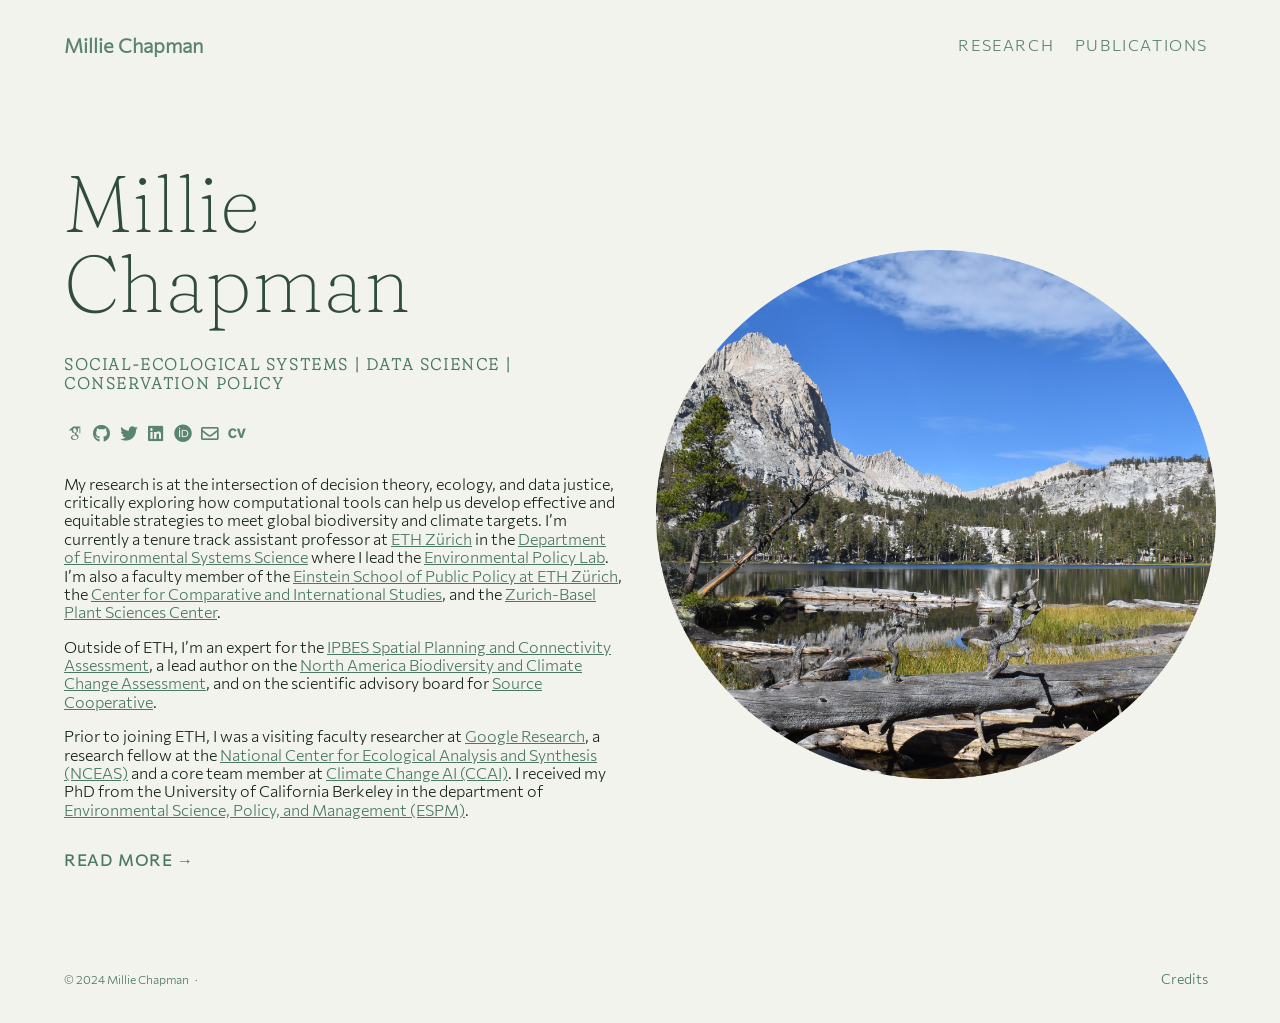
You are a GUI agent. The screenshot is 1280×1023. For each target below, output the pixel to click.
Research (1006, 44)
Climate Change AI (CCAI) (417, 772)
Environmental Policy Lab (514, 556)
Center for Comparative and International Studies (266, 593)
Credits (1184, 978)
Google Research (525, 735)
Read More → (129, 860)
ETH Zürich (431, 538)
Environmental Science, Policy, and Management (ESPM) (264, 809)
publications (1141, 44)
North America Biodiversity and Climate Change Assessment (323, 673)
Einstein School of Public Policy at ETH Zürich (455, 575)
